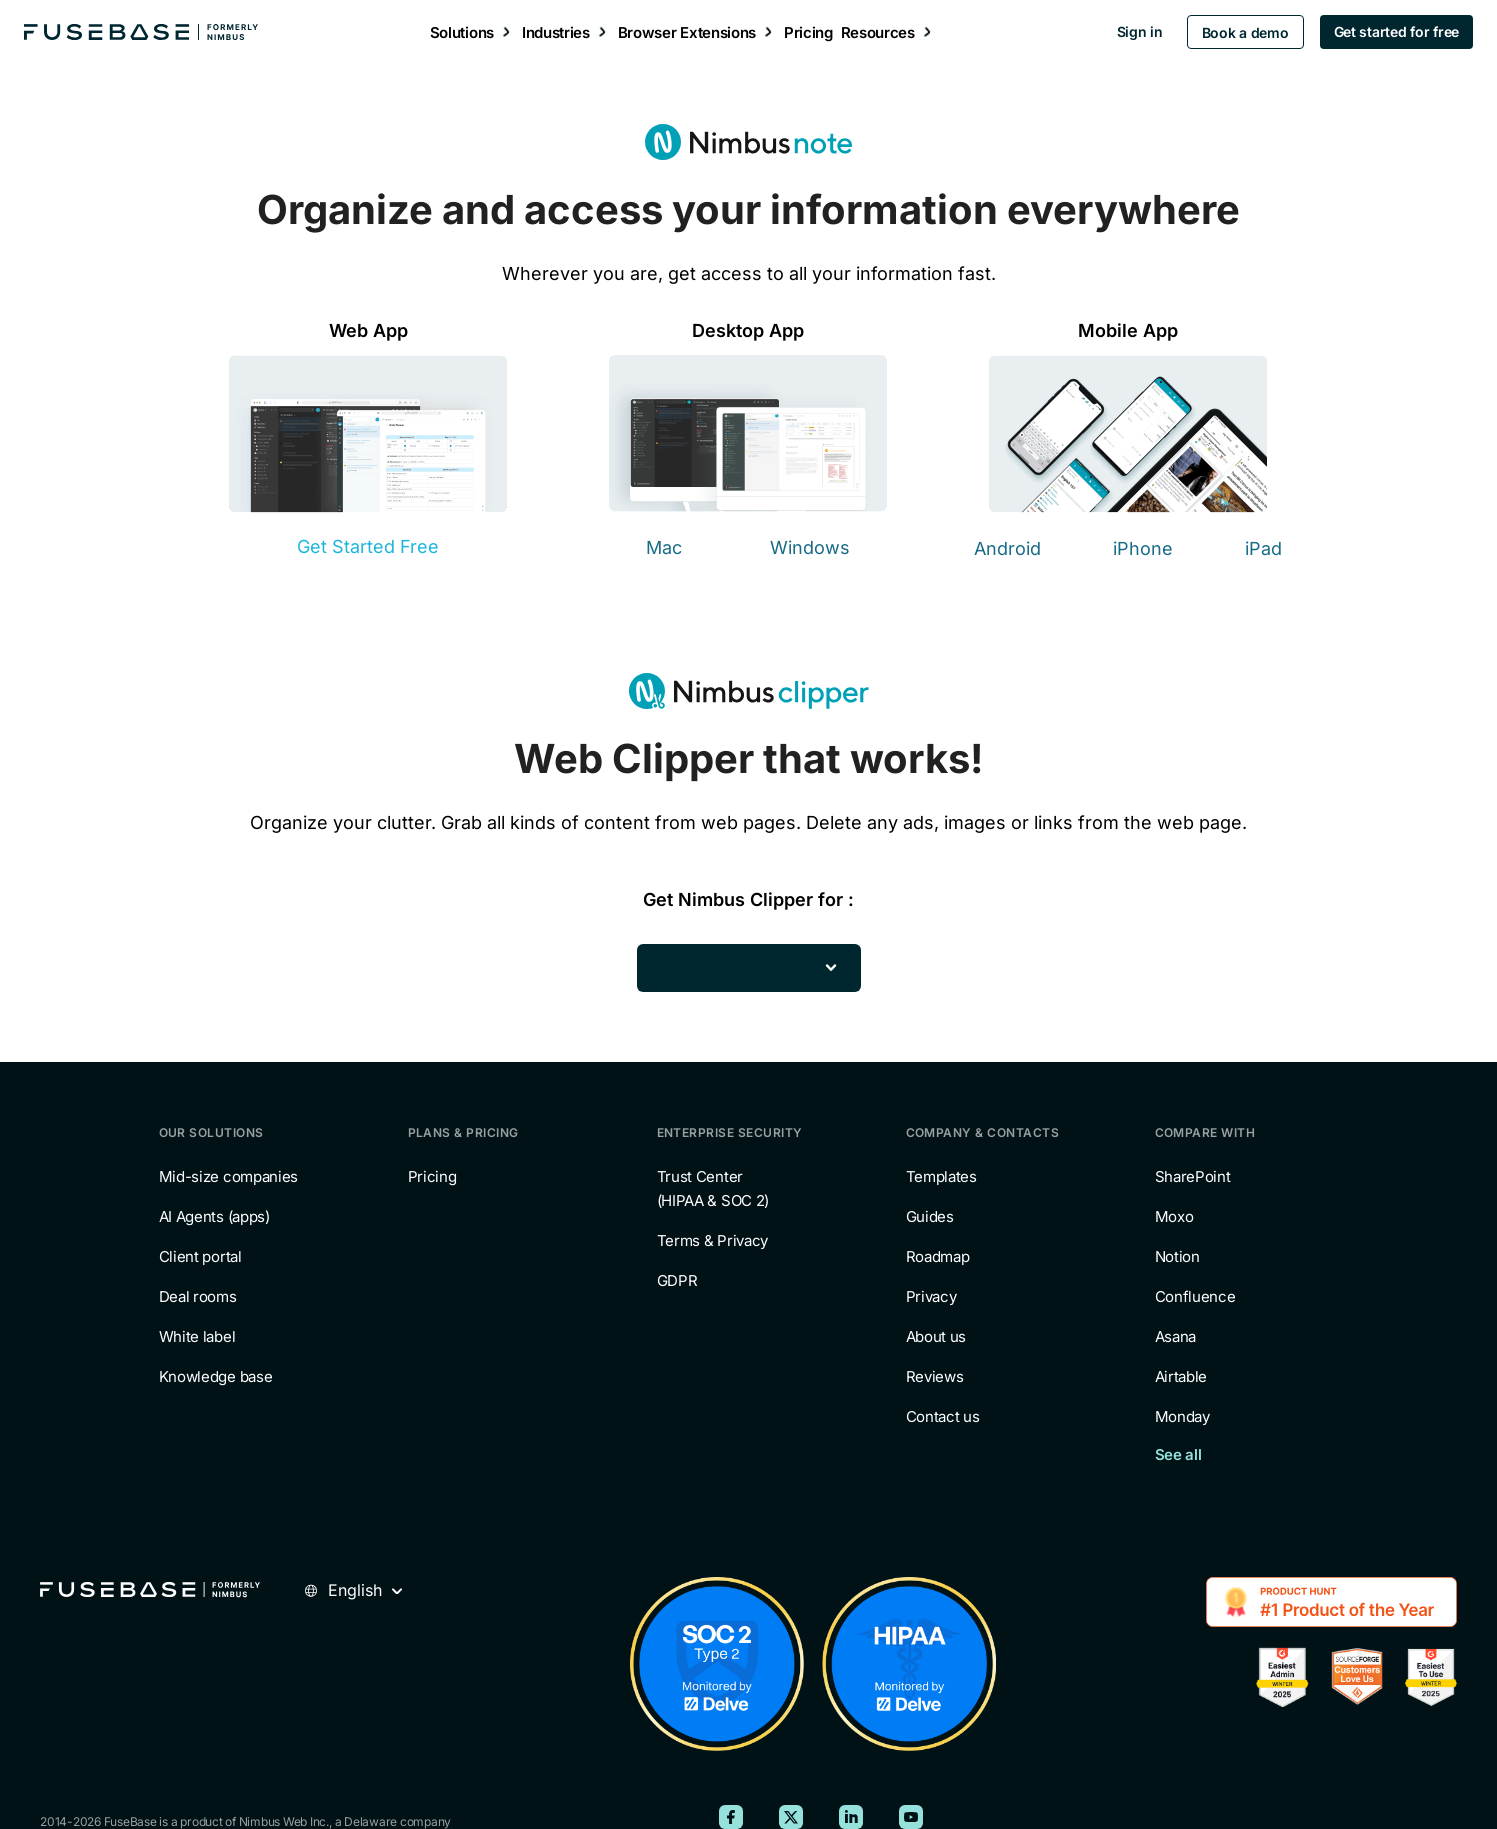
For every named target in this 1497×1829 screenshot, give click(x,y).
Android (1007, 548)
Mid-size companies (229, 1176)
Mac (664, 547)
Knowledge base (216, 1376)
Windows (810, 547)
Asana (1176, 1336)
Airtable (1181, 1376)
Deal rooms (198, 1296)
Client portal (200, 1256)
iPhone (1143, 548)
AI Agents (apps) (214, 1216)
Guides (930, 1216)
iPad (1263, 548)
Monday (1182, 1416)
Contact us (943, 1416)
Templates (941, 1176)
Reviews (935, 1376)
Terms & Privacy (713, 1240)
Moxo (1174, 1216)
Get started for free (1383, 31)
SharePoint (1193, 1176)
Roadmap (938, 1256)
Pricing (432, 1176)
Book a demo (1232, 32)
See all (1178, 1454)
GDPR (677, 1280)
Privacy (931, 1296)
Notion (1177, 1256)
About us (936, 1336)
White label (197, 1336)
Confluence (1195, 1296)
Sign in (1127, 31)
